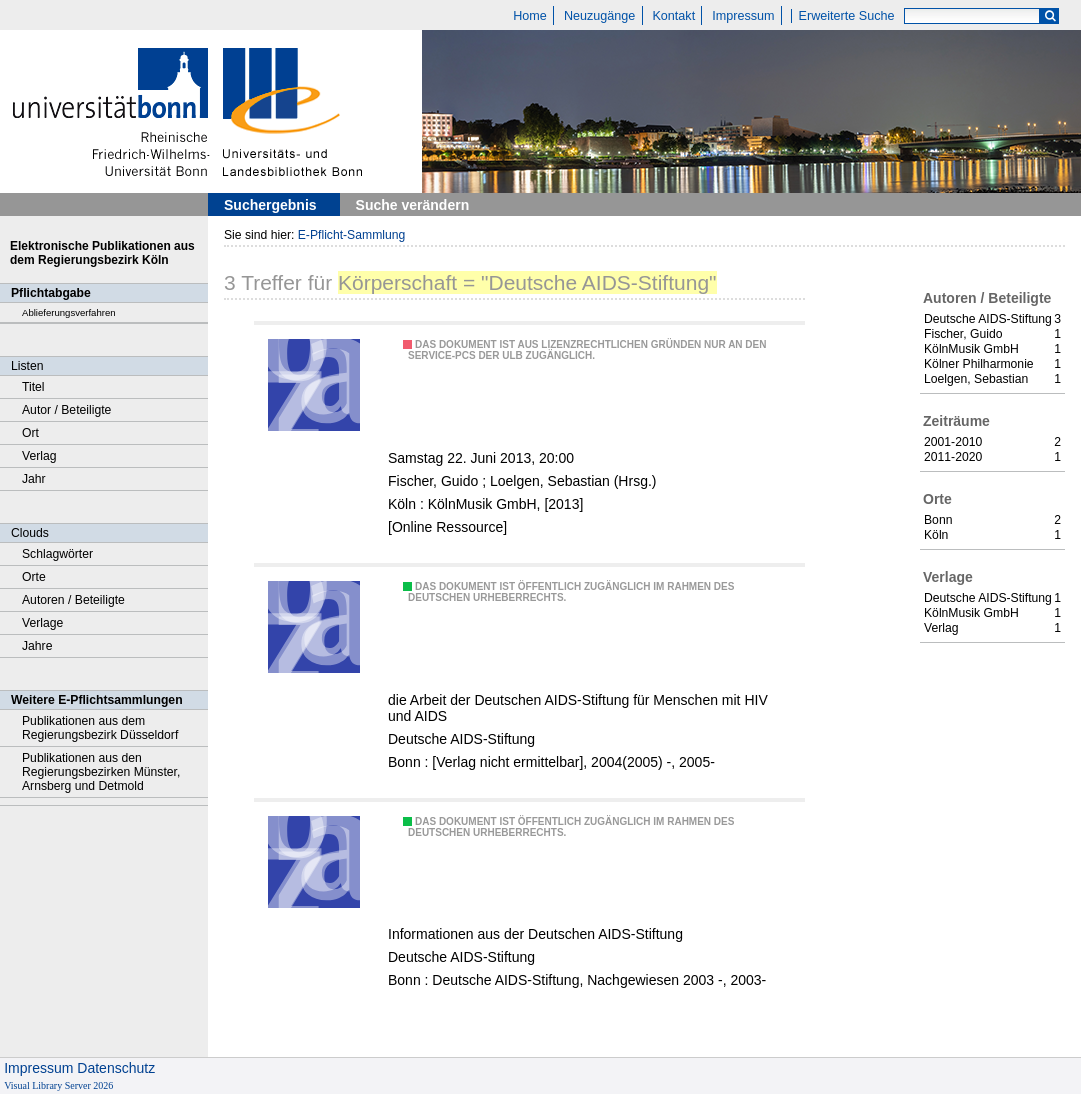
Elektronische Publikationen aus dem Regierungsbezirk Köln (102, 253)
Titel (33, 387)
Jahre (37, 646)
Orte (34, 577)
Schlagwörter (57, 554)
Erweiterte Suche (847, 16)
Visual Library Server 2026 (58, 1085)
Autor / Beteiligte (66, 410)
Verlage (42, 623)
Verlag (39, 456)
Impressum (743, 16)
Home (530, 16)
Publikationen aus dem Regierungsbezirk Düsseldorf (100, 728)
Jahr (34, 479)
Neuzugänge (599, 16)
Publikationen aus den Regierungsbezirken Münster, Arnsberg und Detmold (101, 772)
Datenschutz (116, 1068)
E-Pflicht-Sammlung (352, 235)
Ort (30, 433)
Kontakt (673, 16)
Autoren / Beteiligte (73, 600)
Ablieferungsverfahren (69, 312)
